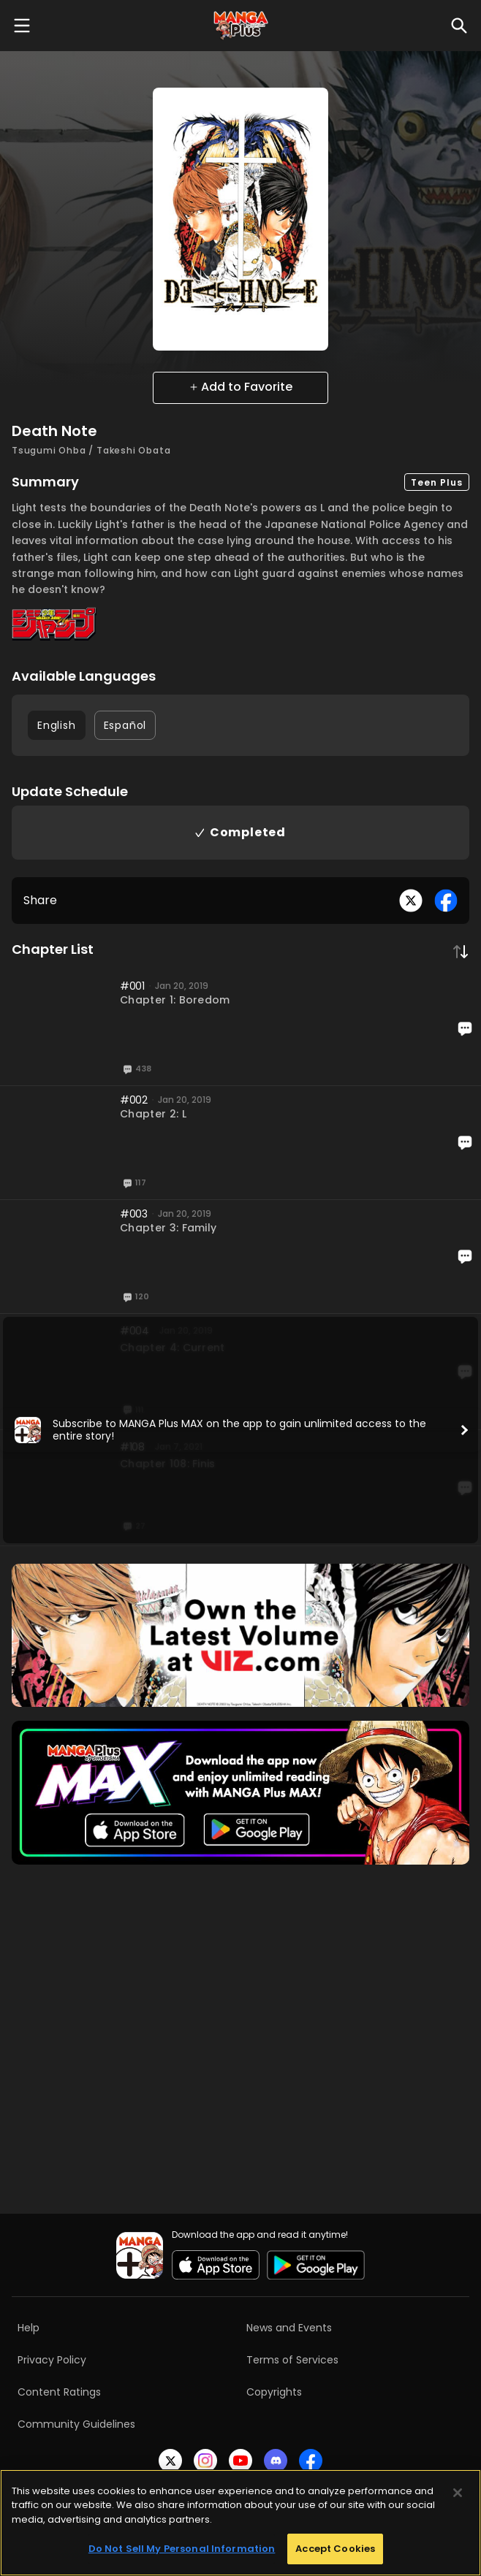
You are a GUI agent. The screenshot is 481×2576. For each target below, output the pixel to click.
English (56, 725)
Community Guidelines (76, 2424)
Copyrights (274, 2392)
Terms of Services (292, 2360)
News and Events (289, 2327)
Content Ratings (59, 2392)
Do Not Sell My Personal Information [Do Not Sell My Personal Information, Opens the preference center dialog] (182, 2549)
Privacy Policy (52, 2360)
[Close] (458, 2493)
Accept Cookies (335, 2549)
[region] (240, 2522)
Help (28, 2327)
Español (125, 725)
